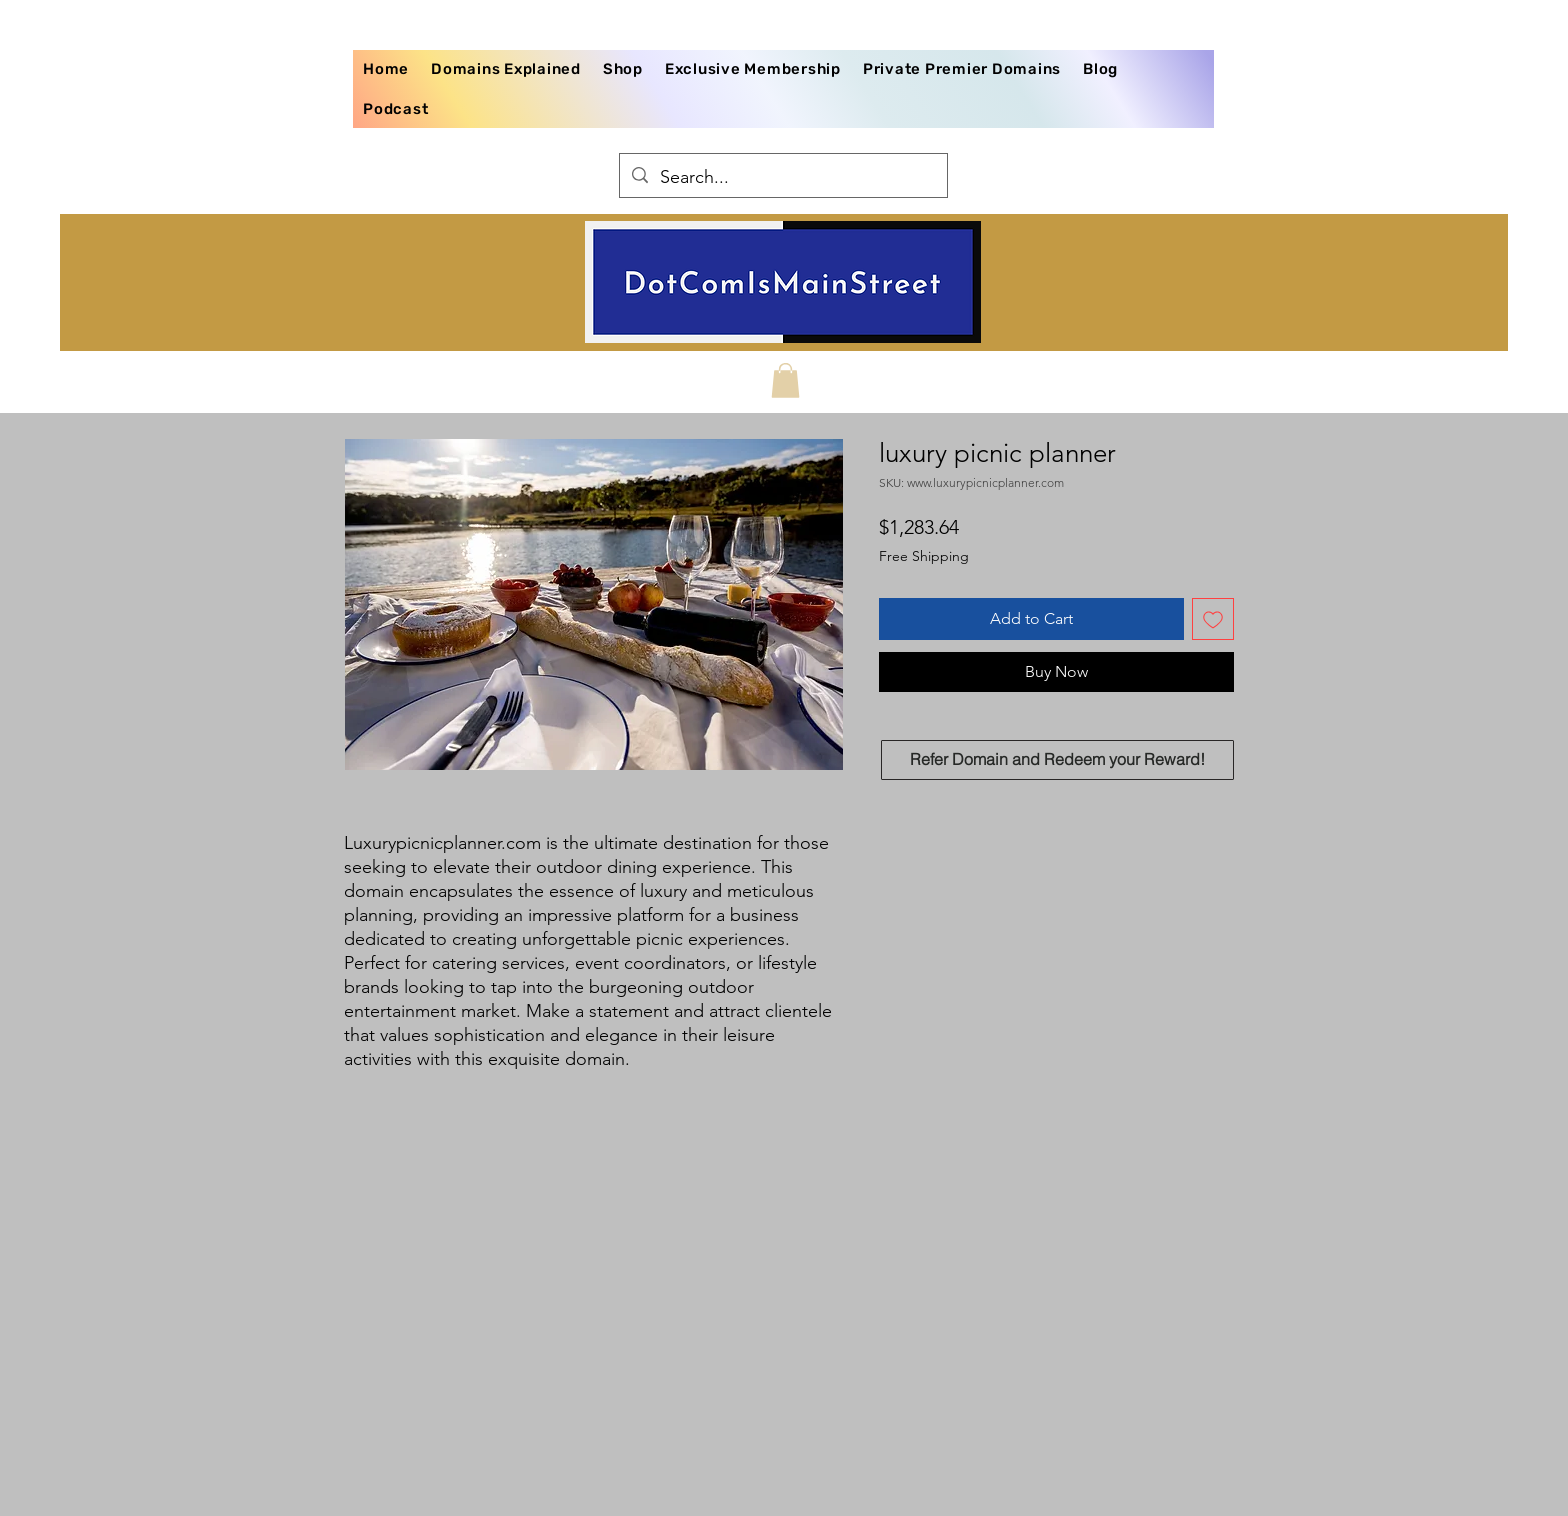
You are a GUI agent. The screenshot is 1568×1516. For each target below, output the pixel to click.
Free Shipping (924, 556)
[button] (785, 380)
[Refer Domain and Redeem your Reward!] (1057, 760)
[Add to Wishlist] (1213, 619)
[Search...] (782, 178)
